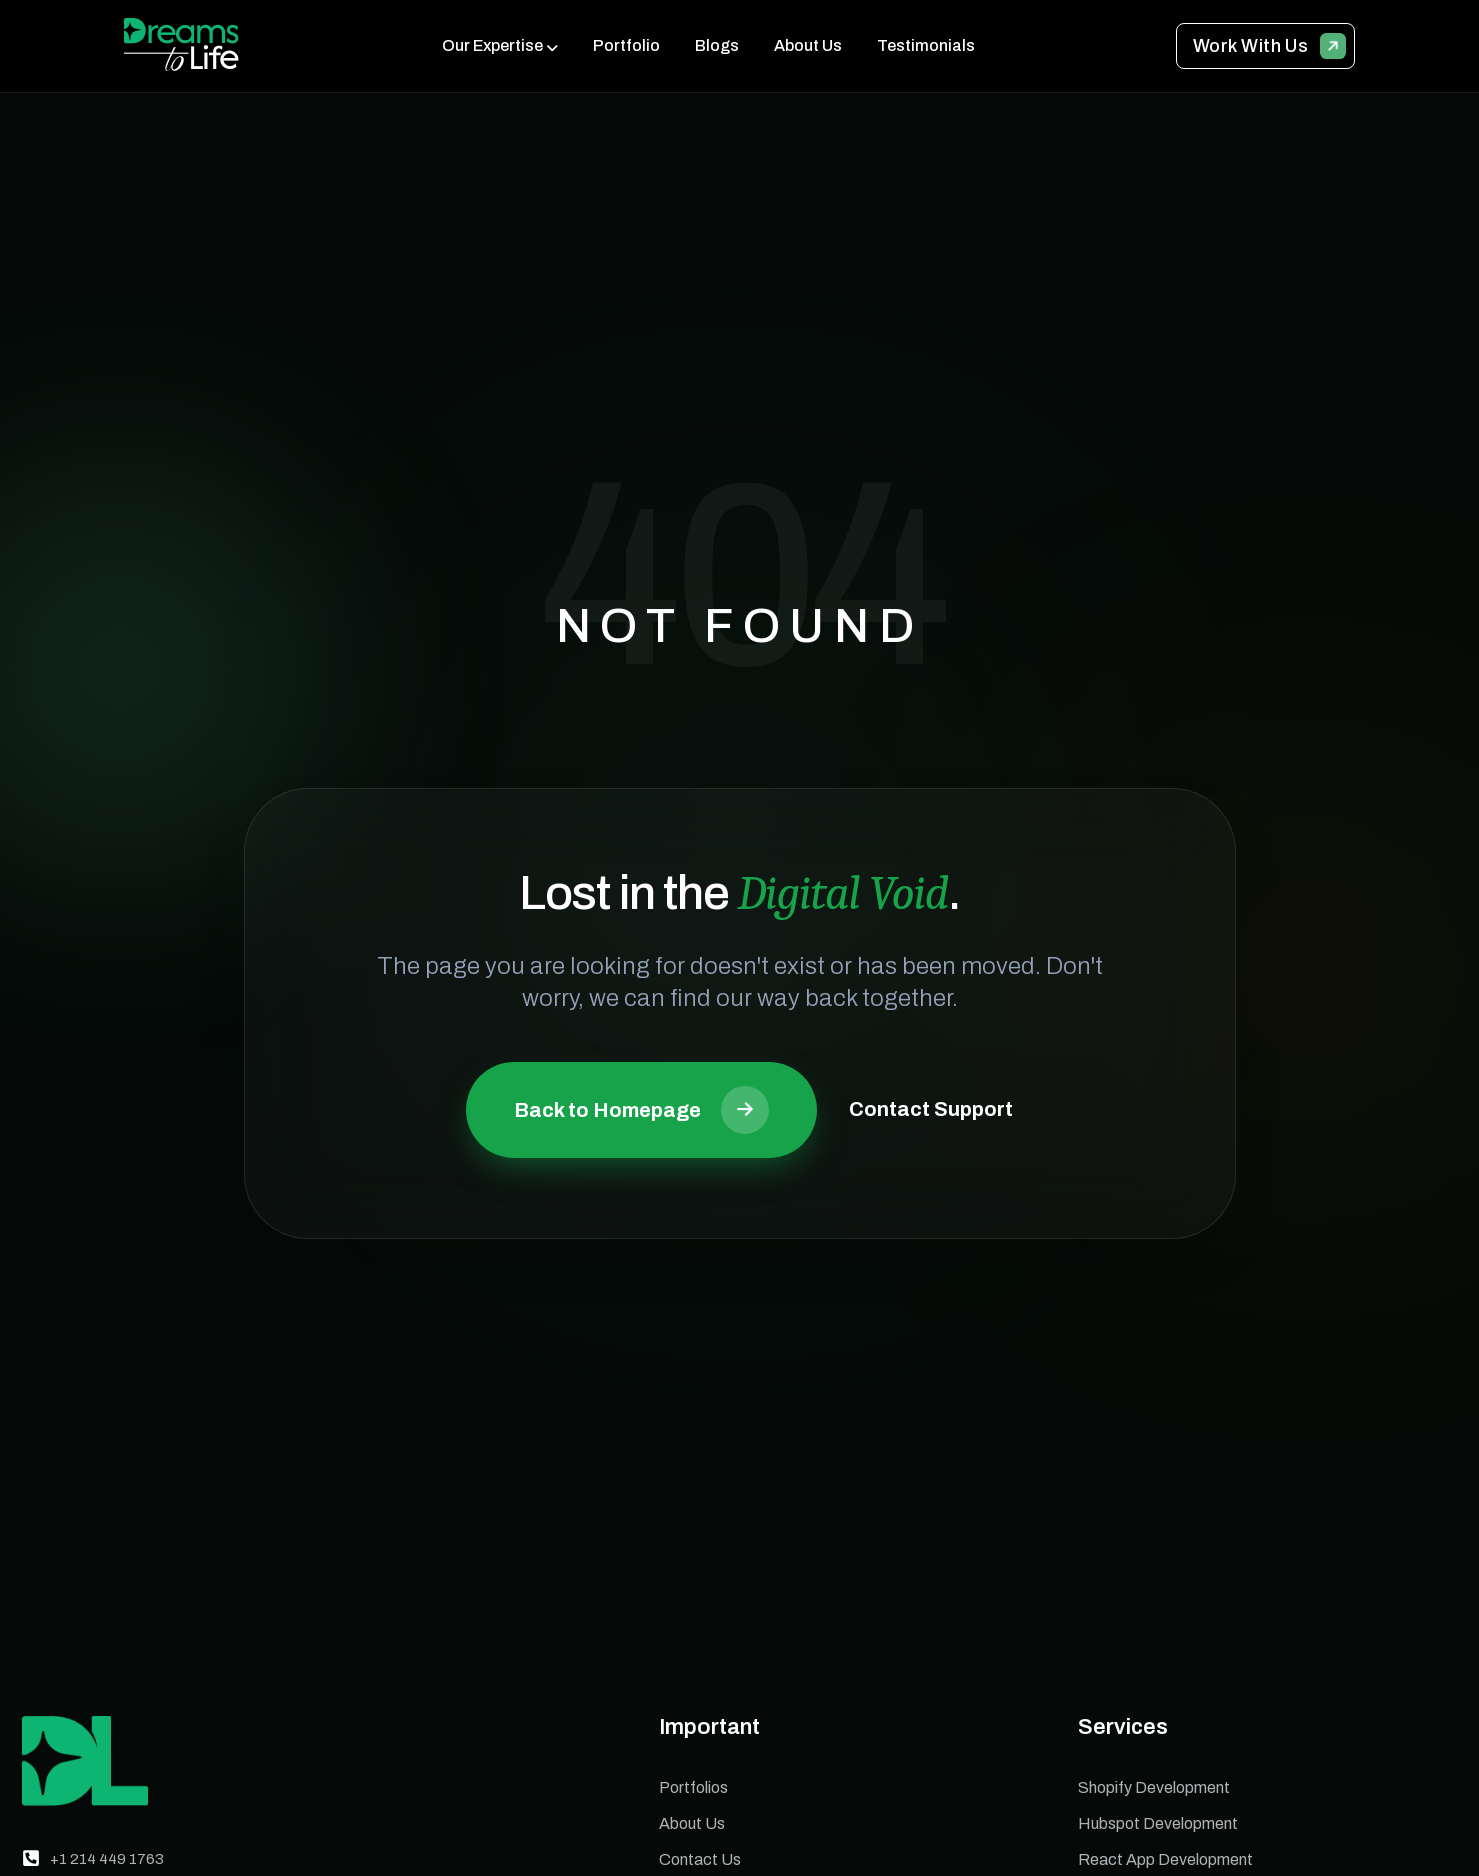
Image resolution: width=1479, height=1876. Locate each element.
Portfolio (626, 45)
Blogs (717, 45)
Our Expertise (492, 45)
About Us (808, 45)
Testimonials (926, 45)
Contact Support (931, 1109)
